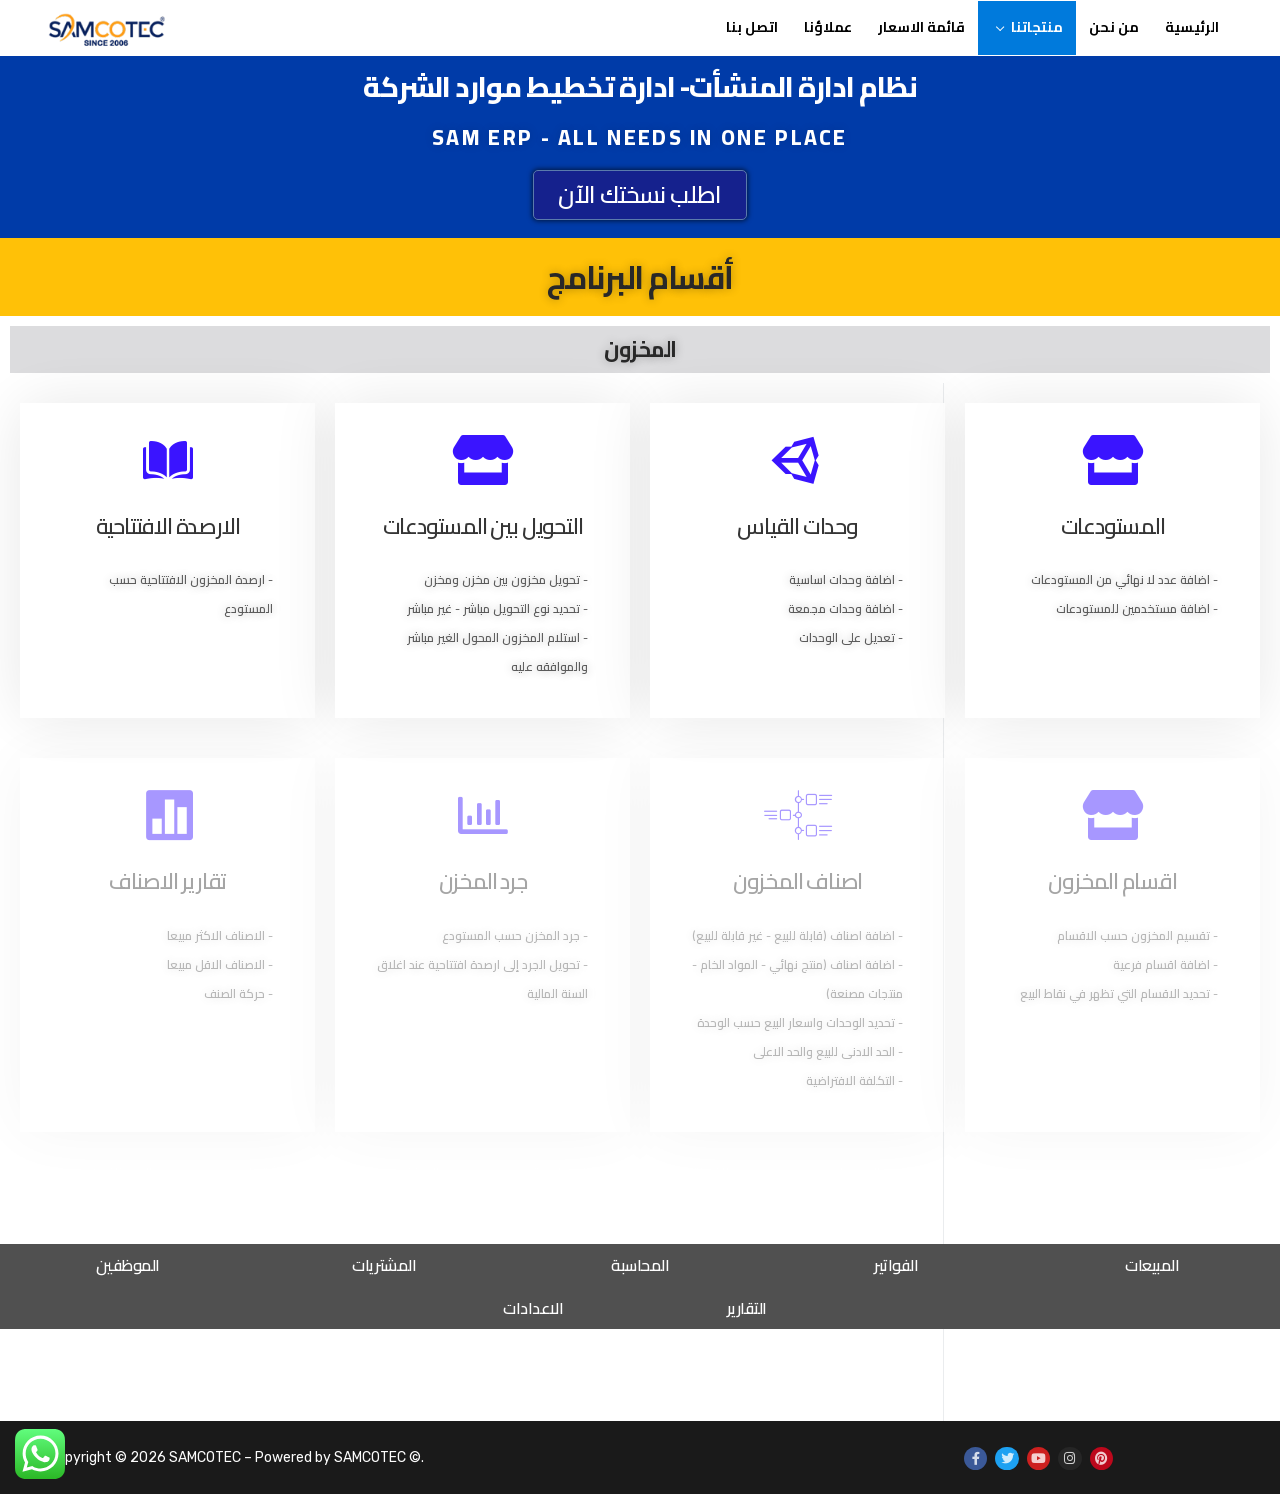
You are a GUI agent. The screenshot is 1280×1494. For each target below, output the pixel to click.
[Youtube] (1038, 1458)
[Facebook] (975, 1458)
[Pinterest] (1101, 1458)
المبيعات (1152, 1265)
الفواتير (896, 1265)
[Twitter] (1006, 1458)
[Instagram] (1069, 1458)
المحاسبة (640, 1265)
